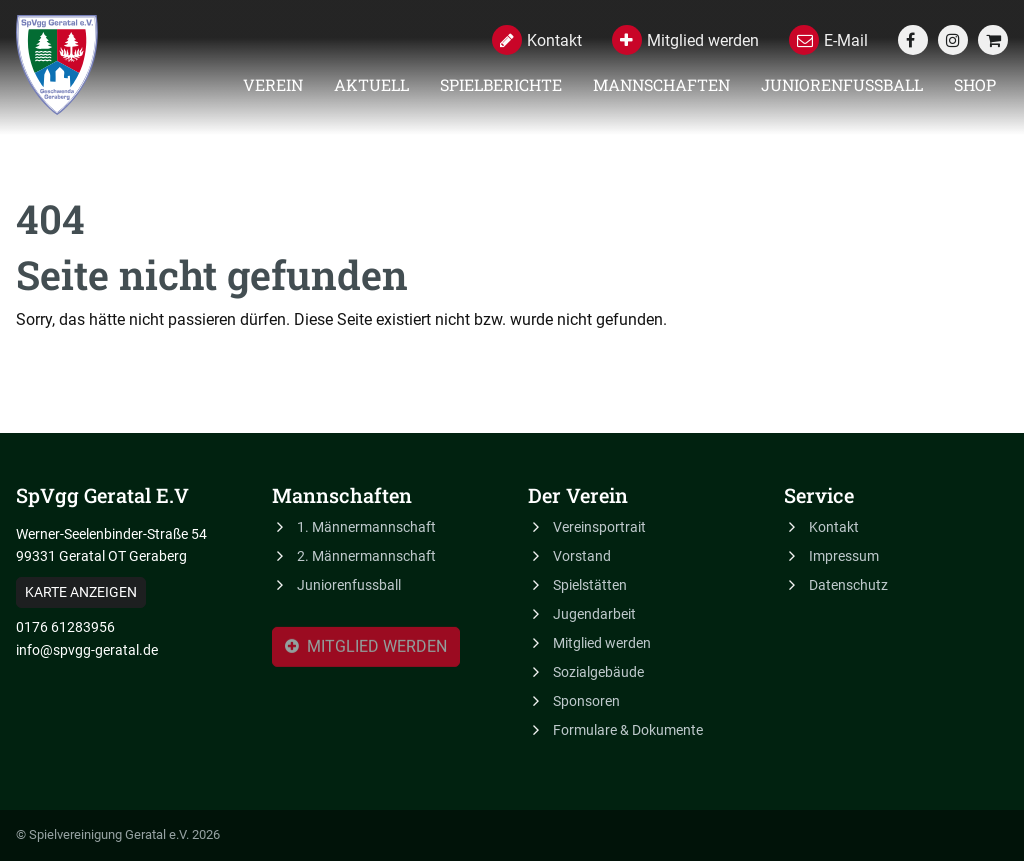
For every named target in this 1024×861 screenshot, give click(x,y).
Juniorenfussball (842, 84)
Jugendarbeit (594, 614)
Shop (975, 84)
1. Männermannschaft (366, 527)
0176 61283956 (65, 627)
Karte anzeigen (81, 592)
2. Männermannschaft (366, 556)
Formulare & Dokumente (628, 730)
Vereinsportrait (599, 527)
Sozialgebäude (598, 672)
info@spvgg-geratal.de (87, 650)
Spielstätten (590, 585)
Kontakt (834, 527)
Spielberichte (501, 84)
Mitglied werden (366, 649)
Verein (273, 84)
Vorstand (582, 556)
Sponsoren (586, 701)
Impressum (844, 556)
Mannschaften (661, 84)
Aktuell (371, 84)
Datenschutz (848, 585)
